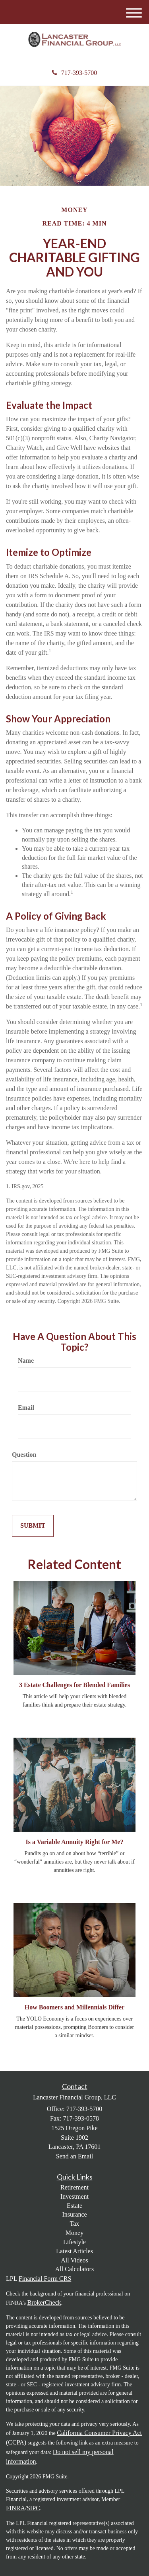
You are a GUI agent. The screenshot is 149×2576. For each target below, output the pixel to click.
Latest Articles (74, 2251)
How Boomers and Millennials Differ (75, 2007)
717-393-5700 (74, 72)
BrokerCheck (44, 2302)
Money (74, 2232)
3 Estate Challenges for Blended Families (74, 1684)
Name (26, 1360)
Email (26, 1407)
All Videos (74, 2260)
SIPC (33, 2508)
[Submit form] (33, 1526)
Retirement (74, 2187)
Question (24, 1454)
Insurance (74, 2214)
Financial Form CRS (45, 2278)
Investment (74, 2196)
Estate (74, 2205)
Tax (74, 2223)
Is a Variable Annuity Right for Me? (75, 1841)
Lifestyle (74, 2242)
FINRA (15, 2508)
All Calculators (74, 2269)
